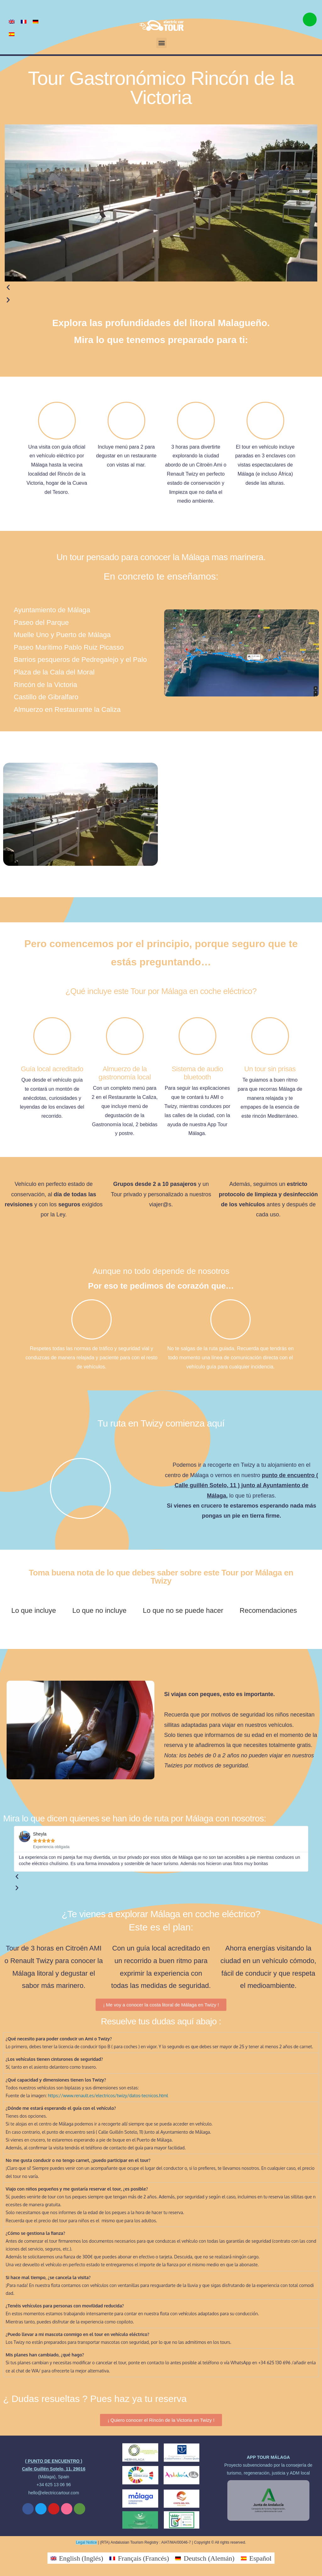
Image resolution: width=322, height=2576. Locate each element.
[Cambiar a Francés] (24, 21)
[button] (161, 43)
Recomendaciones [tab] (268, 1610)
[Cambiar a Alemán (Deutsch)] (204, 2557)
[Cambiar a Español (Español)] (256, 2557)
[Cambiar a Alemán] (36, 21)
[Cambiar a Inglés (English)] (76, 2557)
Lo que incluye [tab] (33, 1610)
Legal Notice (86, 2542)
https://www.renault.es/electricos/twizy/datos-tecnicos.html (108, 2095)
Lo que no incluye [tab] (99, 1610)
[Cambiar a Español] (12, 34)
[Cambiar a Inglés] (12, 21)
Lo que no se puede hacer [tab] (183, 1610)
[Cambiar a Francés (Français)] (139, 2557)
